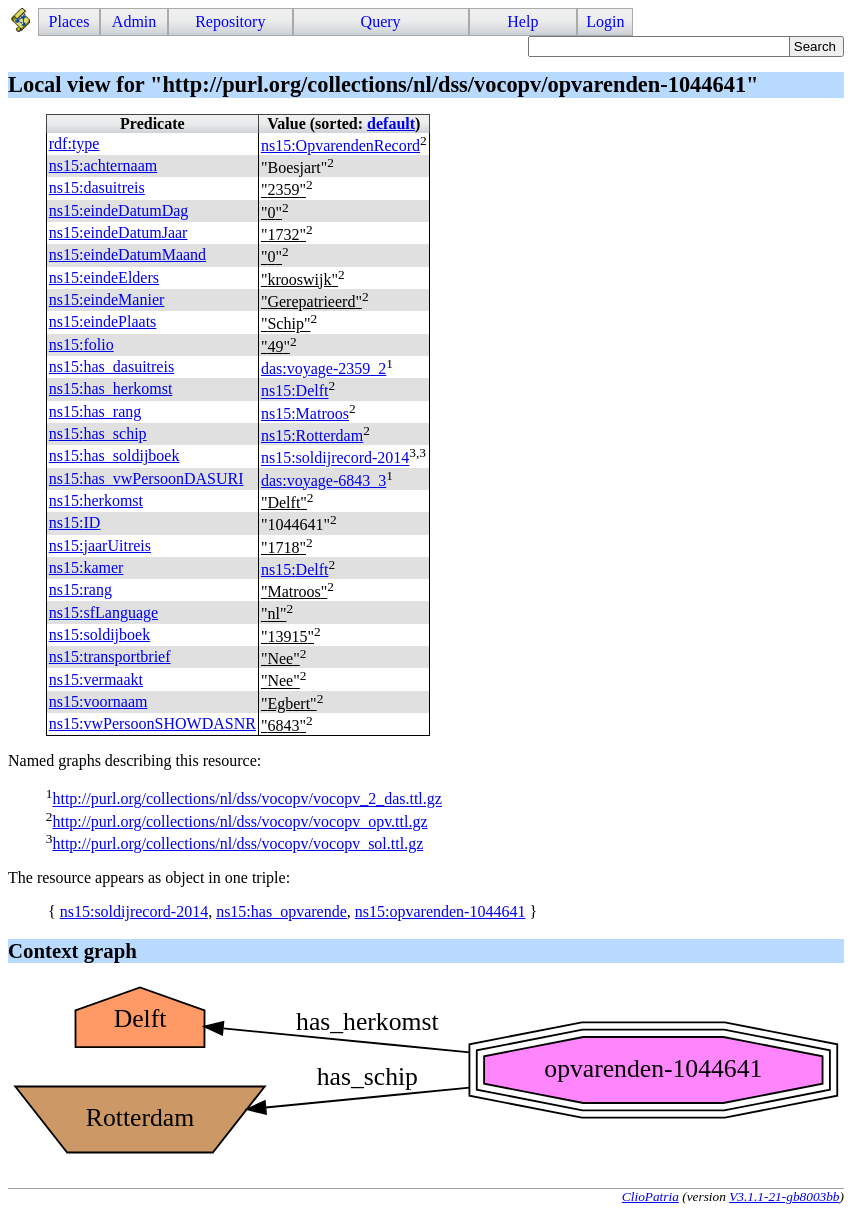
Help (522, 21)
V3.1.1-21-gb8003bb (784, 1196)
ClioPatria (650, 1196)
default (391, 123)
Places (69, 21)
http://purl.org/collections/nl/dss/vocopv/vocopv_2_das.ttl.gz (246, 799)
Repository (230, 21)
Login (605, 21)
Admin (134, 21)
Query (381, 21)
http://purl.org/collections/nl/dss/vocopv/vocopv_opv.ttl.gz (239, 821)
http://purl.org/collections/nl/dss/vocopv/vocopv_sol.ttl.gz (237, 843)
